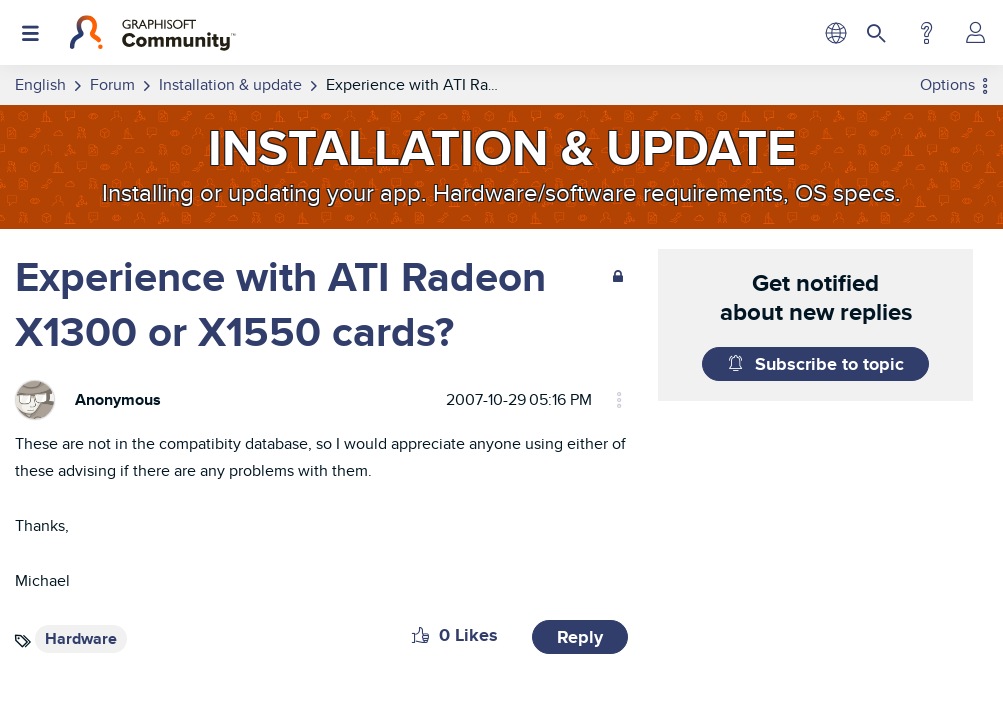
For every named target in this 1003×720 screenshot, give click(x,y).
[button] (420, 635)
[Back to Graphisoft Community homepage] (152, 33)
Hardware (81, 638)
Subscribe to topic (829, 364)
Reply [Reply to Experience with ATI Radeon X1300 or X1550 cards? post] (580, 637)
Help (926, 33)
